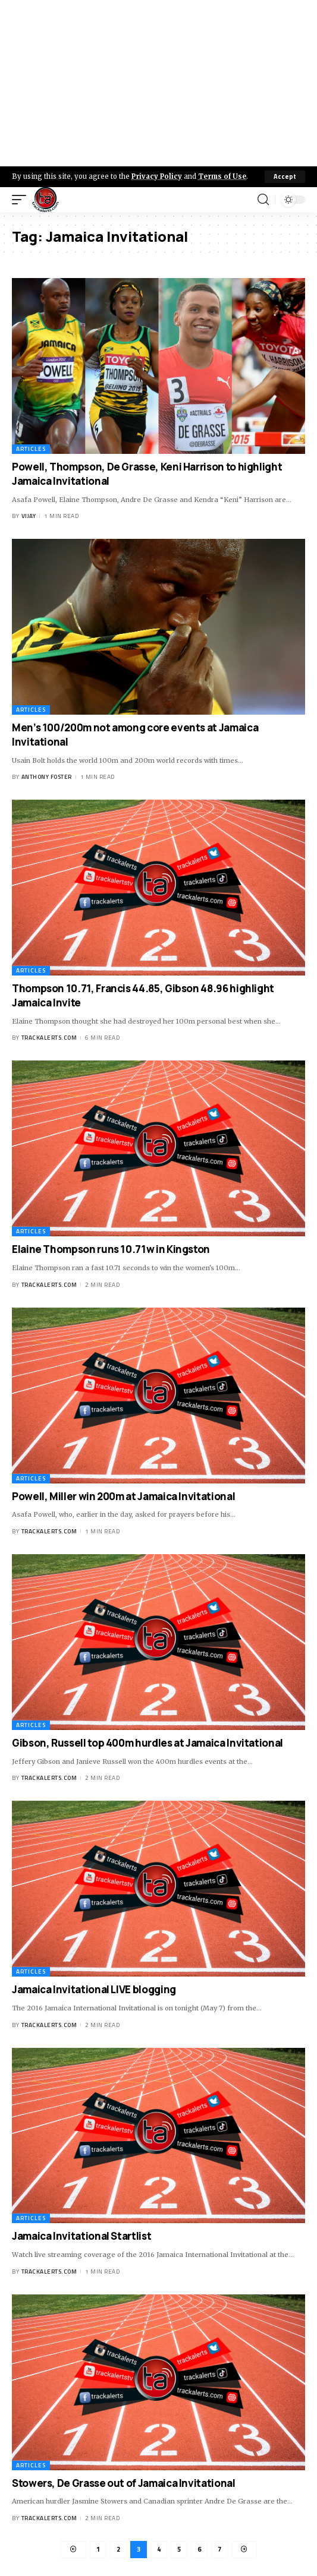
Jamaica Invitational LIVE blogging (94, 1989)
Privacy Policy (156, 176)
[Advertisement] (158, 83)
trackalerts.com (49, 1037)
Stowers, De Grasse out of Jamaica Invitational (124, 2483)
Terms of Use (222, 176)
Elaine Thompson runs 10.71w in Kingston (111, 1249)
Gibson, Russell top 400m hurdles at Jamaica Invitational (147, 1743)
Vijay (28, 516)
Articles (31, 448)
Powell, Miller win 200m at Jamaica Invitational (123, 1496)
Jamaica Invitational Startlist (81, 2236)
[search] (263, 199)
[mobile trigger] (22, 199)
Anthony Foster (46, 776)
